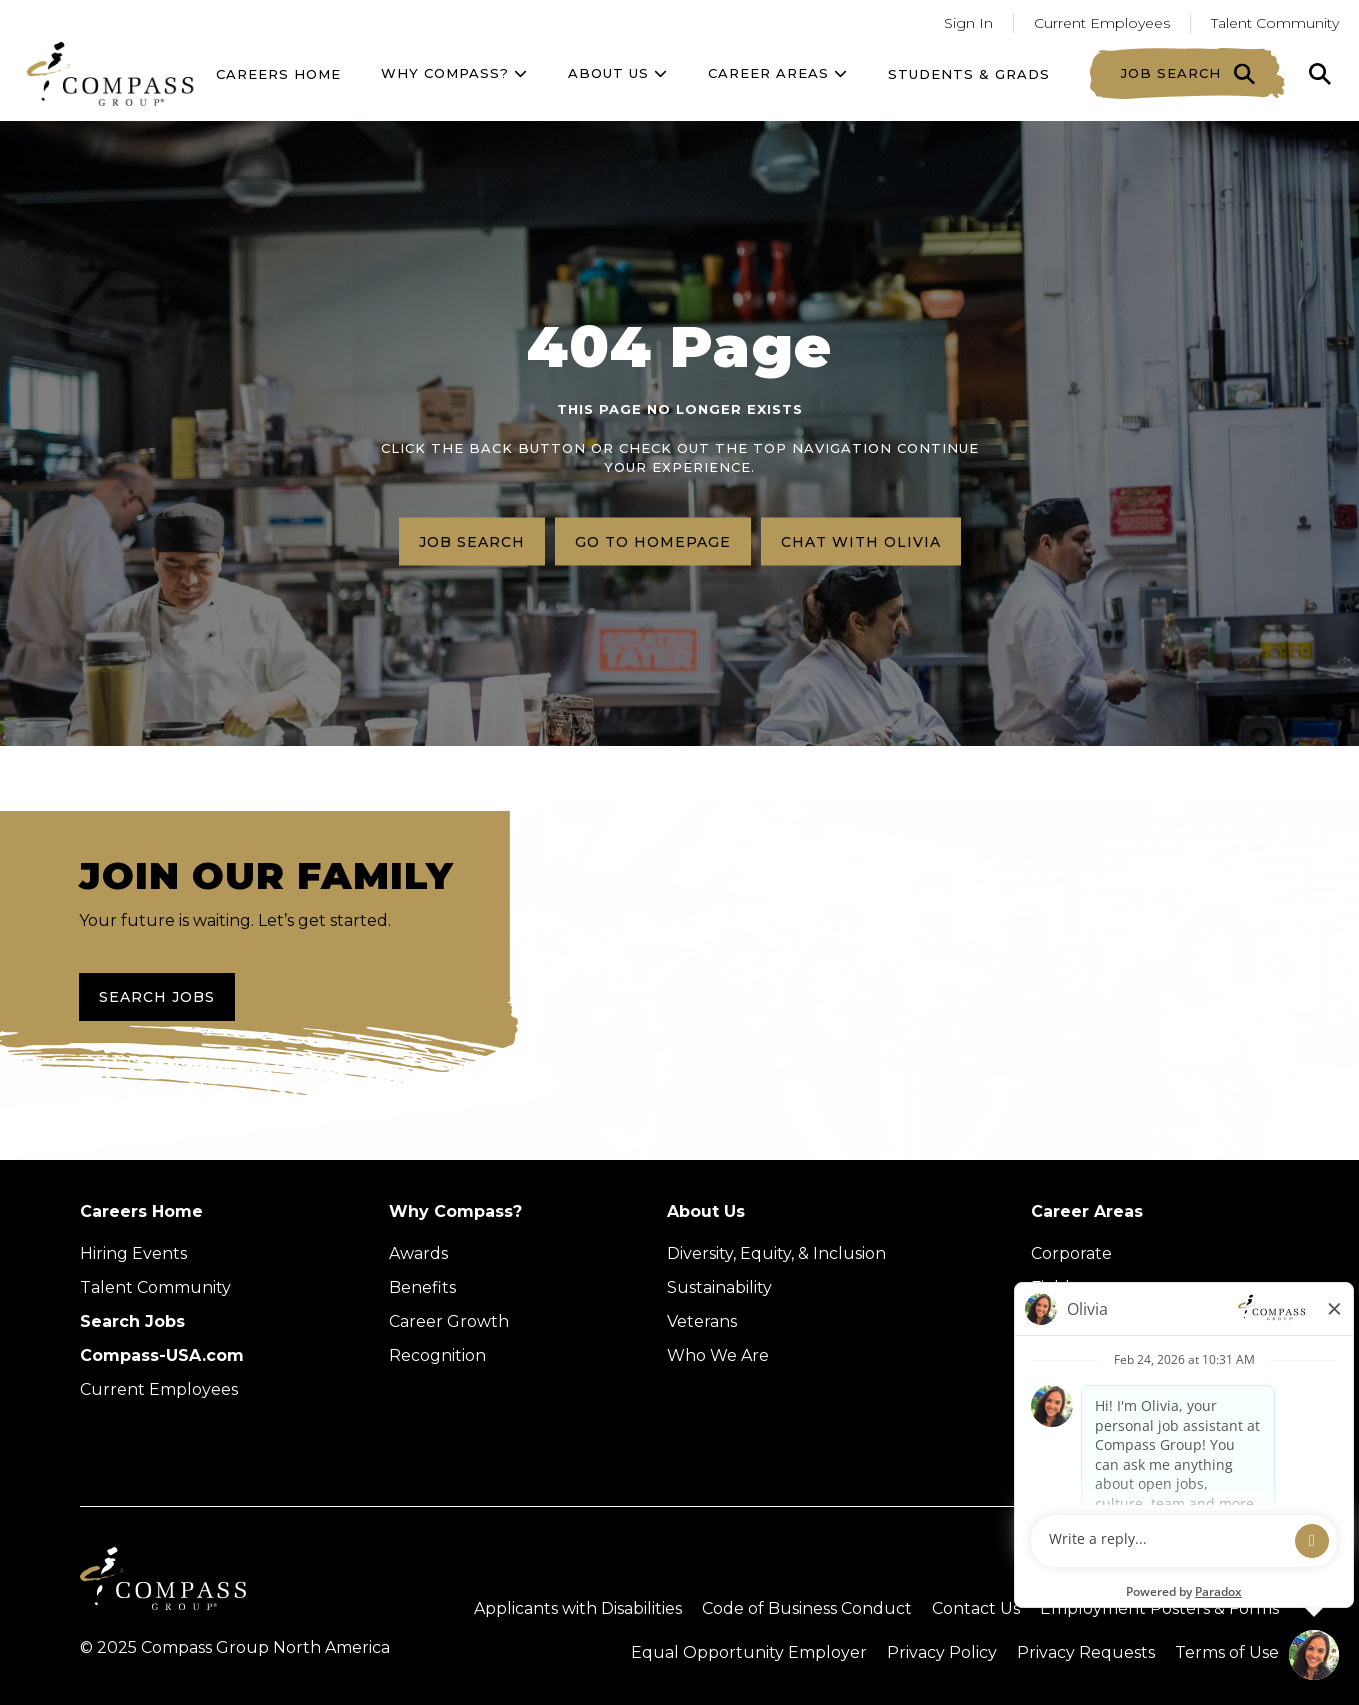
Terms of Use (1227, 1652)
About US (618, 73)
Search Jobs (157, 997)
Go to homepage (653, 541)
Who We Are (718, 1355)
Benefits (422, 1287)
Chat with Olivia (861, 541)
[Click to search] (1320, 74)
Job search (472, 541)
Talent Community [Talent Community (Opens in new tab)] (155, 1287)
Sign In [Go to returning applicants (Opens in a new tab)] (968, 23)
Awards (418, 1253)
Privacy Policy (942, 1652)
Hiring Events (133, 1253)
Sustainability (719, 1287)
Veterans (702, 1321)
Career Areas (778, 73)
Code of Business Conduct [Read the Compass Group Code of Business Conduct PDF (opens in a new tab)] (807, 1608)
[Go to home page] (110, 73)
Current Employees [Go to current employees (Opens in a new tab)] (1102, 23)
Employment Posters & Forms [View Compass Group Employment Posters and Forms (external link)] (1159, 1608)
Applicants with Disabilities (578, 1608)
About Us (706, 1211)
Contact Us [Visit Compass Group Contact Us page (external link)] (976, 1608)
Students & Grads (969, 74)
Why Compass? (454, 73)
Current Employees (159, 1389)
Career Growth (449, 1321)
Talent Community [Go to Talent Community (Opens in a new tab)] (1275, 23)
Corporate (1071, 1253)
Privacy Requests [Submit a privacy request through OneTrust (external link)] (1086, 1652)
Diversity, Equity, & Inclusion (776, 1253)
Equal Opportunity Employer (749, 1652)
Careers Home (278, 74)
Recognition (437, 1355)
